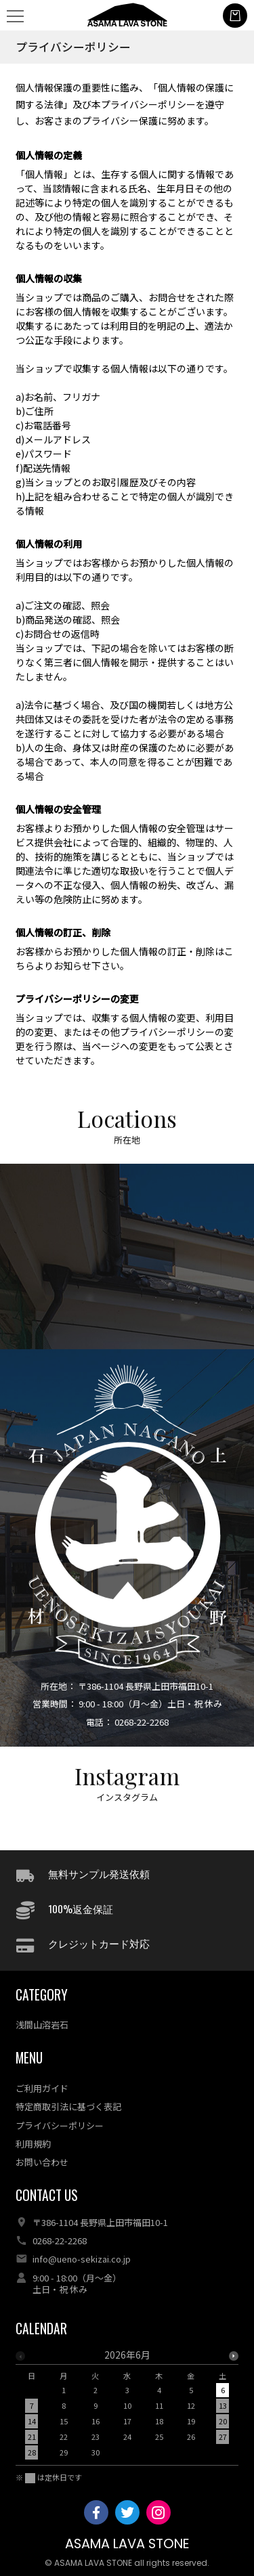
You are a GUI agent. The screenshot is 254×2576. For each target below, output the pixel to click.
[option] (127, 2407)
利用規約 (33, 2143)
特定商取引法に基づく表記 (68, 2106)
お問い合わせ (42, 2162)
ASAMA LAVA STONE (127, 2544)
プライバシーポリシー (60, 2125)
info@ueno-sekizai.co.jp (82, 2258)
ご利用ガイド (42, 2088)
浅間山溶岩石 (42, 2024)
